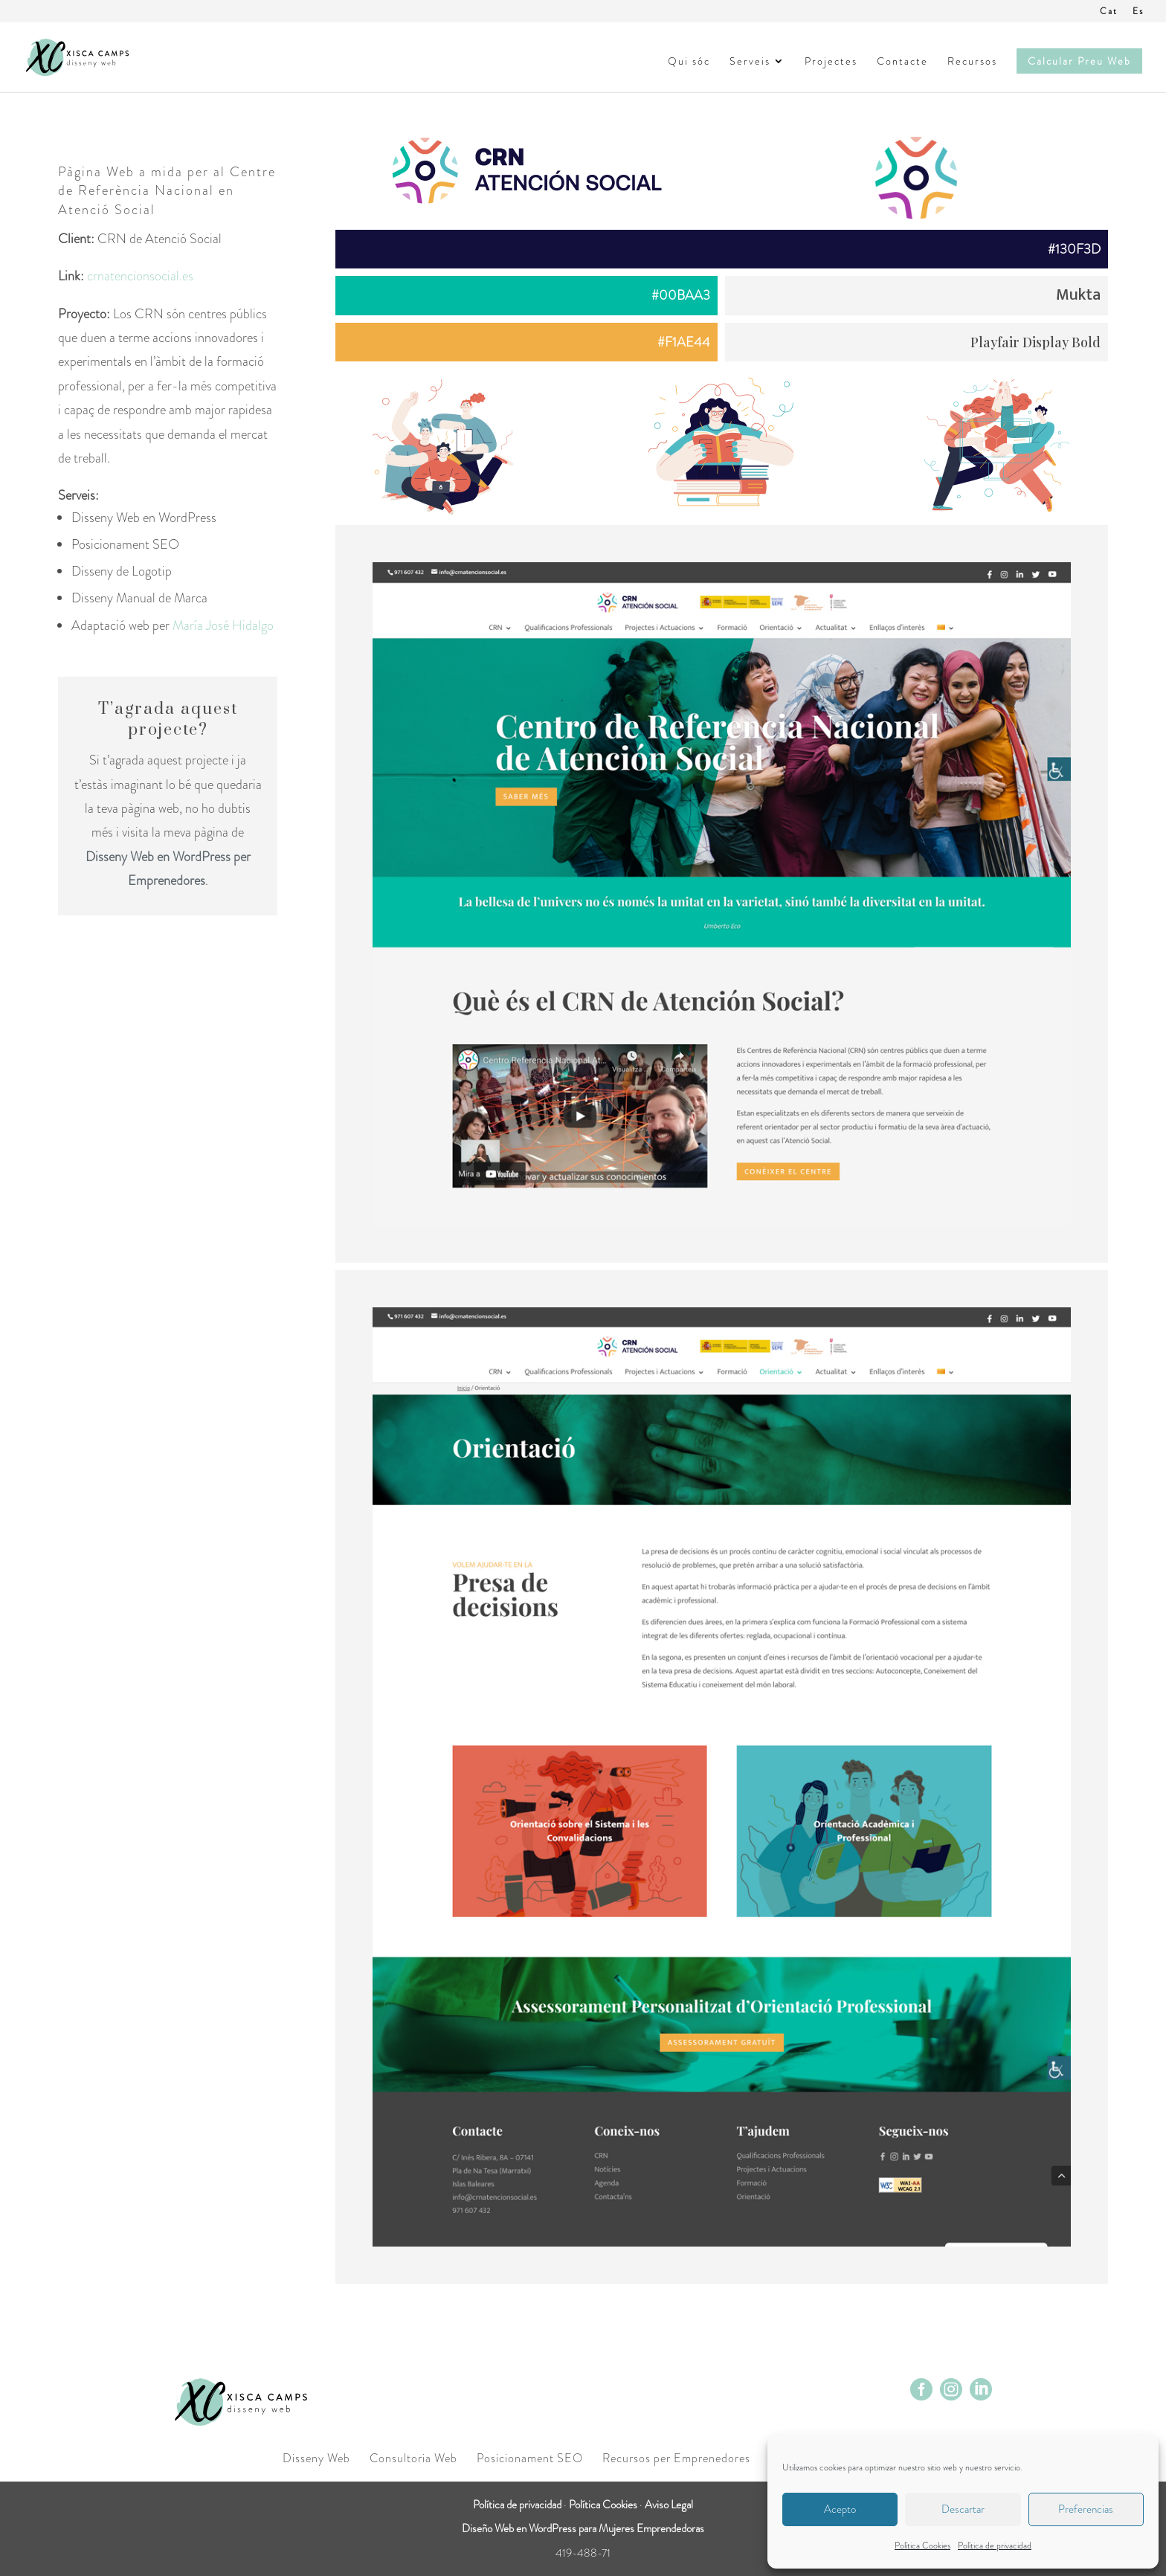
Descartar (963, 2509)
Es (1138, 12)
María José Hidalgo (223, 625)
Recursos (972, 62)
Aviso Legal (669, 2504)
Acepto (840, 2509)
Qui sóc (689, 62)
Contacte (902, 62)
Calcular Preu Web (1079, 61)
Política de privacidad (994, 2545)
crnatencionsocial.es (140, 276)
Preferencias (1085, 2509)
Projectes (831, 62)
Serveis (749, 62)
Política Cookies (922, 2545)
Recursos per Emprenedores (676, 2458)
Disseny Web (316, 2458)
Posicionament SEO (530, 2458)
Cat (1109, 12)
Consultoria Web (413, 2458)
